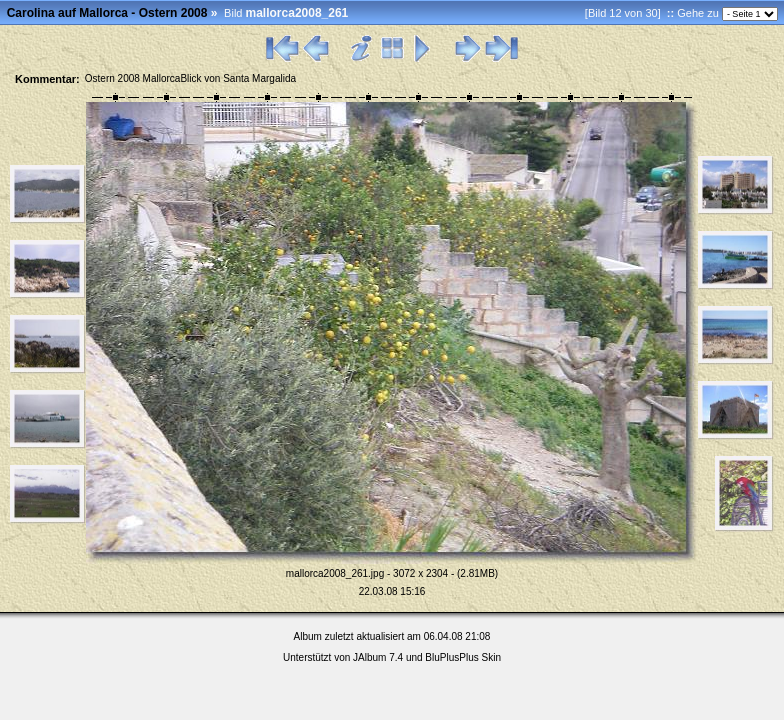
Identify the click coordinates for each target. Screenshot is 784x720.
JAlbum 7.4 (378, 657)
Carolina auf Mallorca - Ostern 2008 (107, 13)
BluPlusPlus (451, 657)
